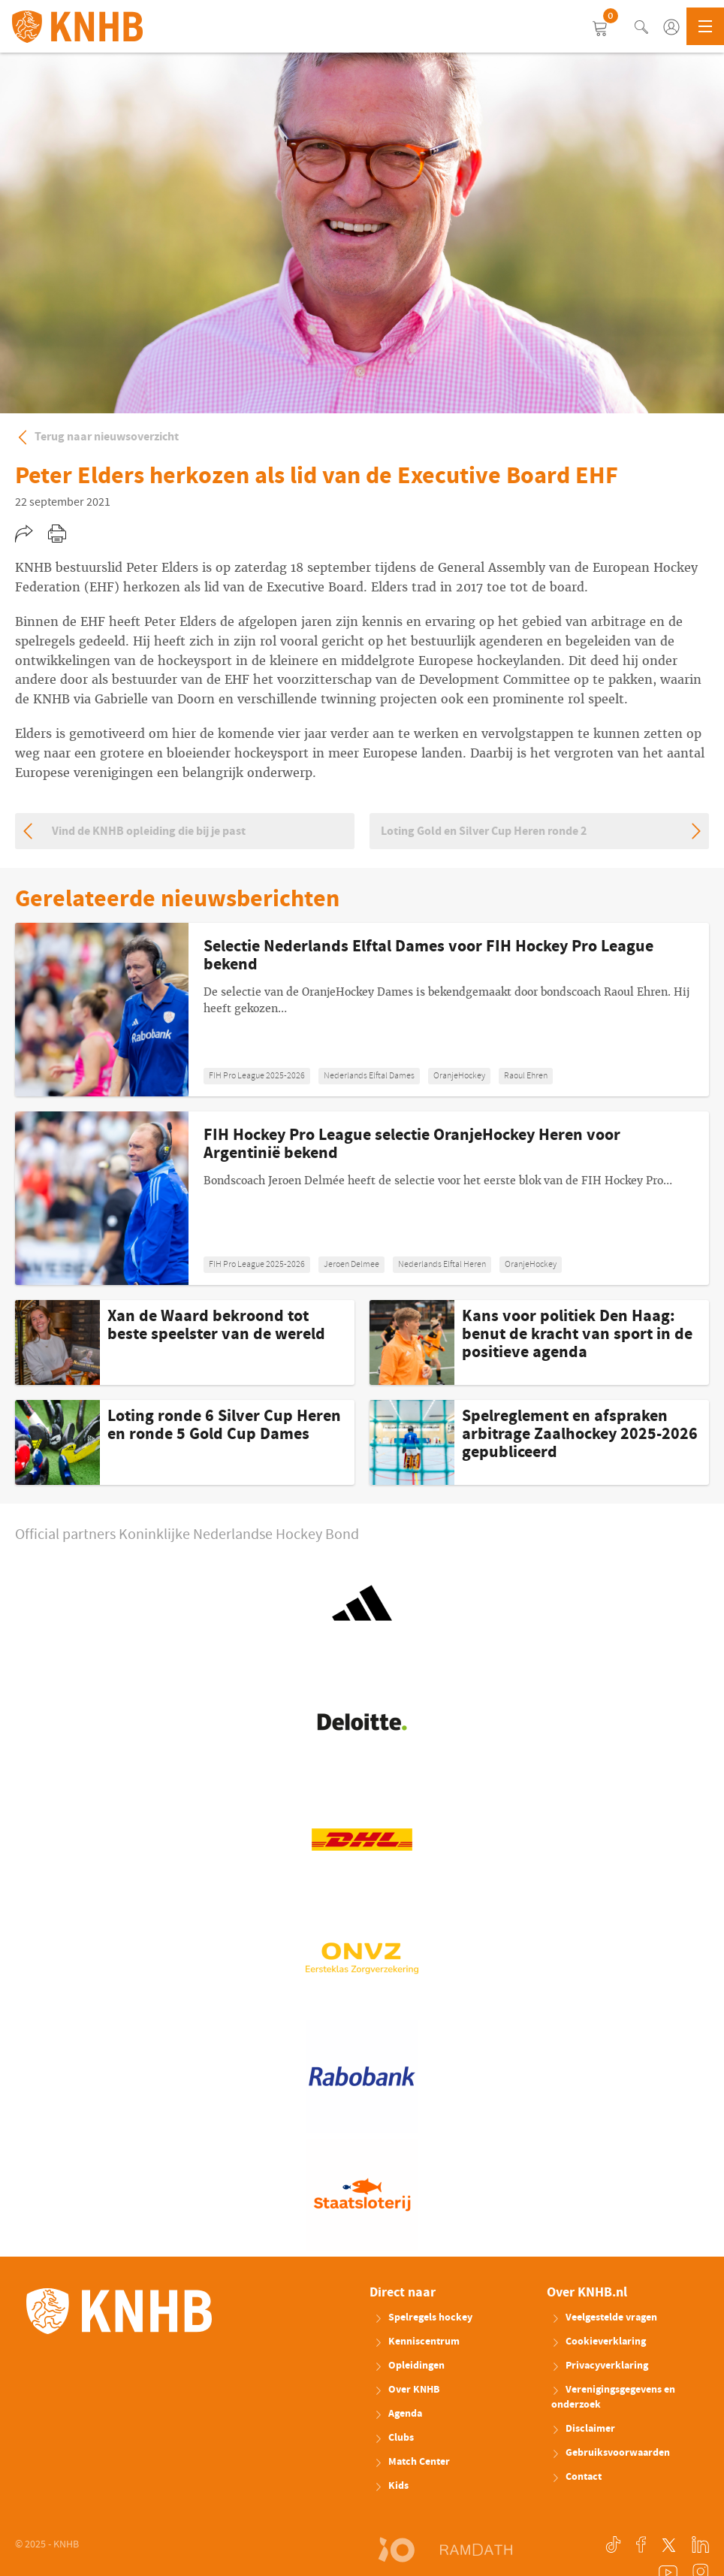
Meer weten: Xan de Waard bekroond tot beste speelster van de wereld (184, 1342)
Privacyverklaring (599, 2365)
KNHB (119, 2311)
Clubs (394, 2437)
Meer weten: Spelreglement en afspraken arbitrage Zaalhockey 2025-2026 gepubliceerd (539, 1442)
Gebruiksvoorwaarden (610, 2452)
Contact (576, 2476)
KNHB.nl (77, 26)
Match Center (412, 2461)
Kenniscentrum (417, 2341)
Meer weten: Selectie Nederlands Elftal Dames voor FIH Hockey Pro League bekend (362, 1009)
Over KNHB (406, 2389)
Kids (391, 2485)
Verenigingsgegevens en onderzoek (613, 2397)
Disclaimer (583, 2428)
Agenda (398, 2413)
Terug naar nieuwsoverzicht (97, 436)
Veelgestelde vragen (604, 2317)
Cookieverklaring (598, 2341)
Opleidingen (409, 2365)
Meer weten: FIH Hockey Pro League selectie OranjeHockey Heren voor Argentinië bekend (362, 1198)
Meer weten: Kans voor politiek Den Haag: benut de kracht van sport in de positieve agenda (539, 1342)
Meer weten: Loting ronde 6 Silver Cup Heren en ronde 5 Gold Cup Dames (184, 1442)
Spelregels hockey (423, 2317)
